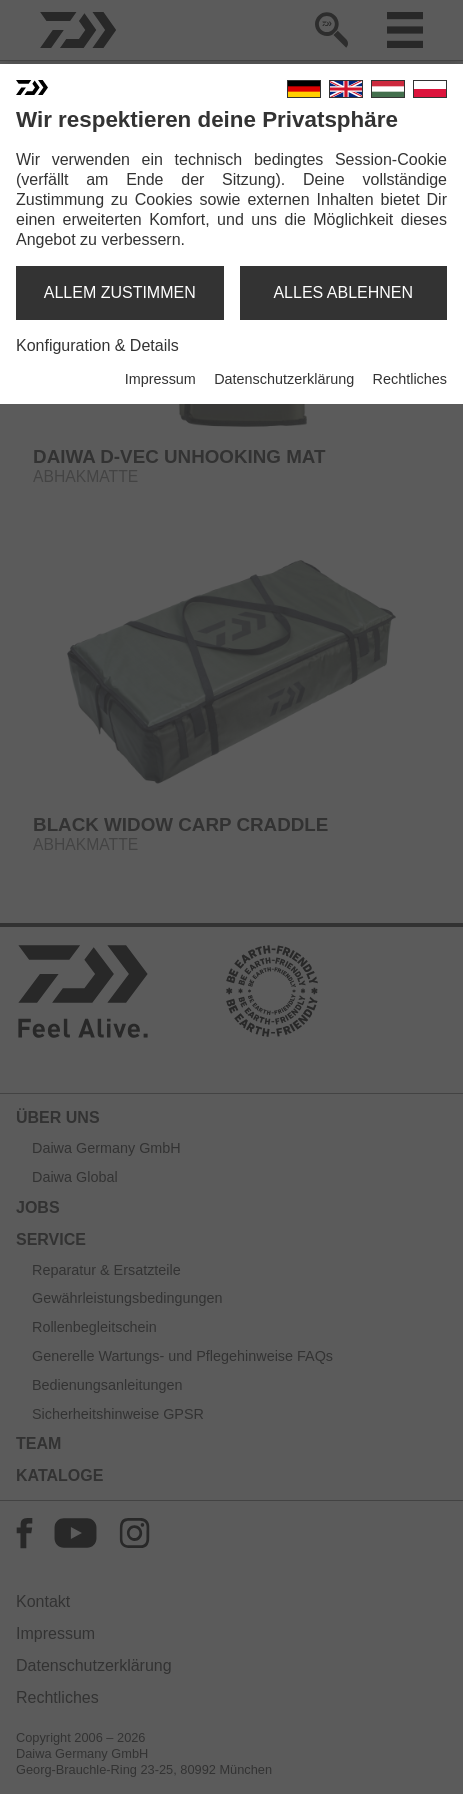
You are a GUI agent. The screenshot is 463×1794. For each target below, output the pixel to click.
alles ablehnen (343, 292)
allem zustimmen (120, 292)
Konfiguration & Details (97, 345)
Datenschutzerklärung (284, 379)
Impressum (160, 379)
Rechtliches (410, 379)
